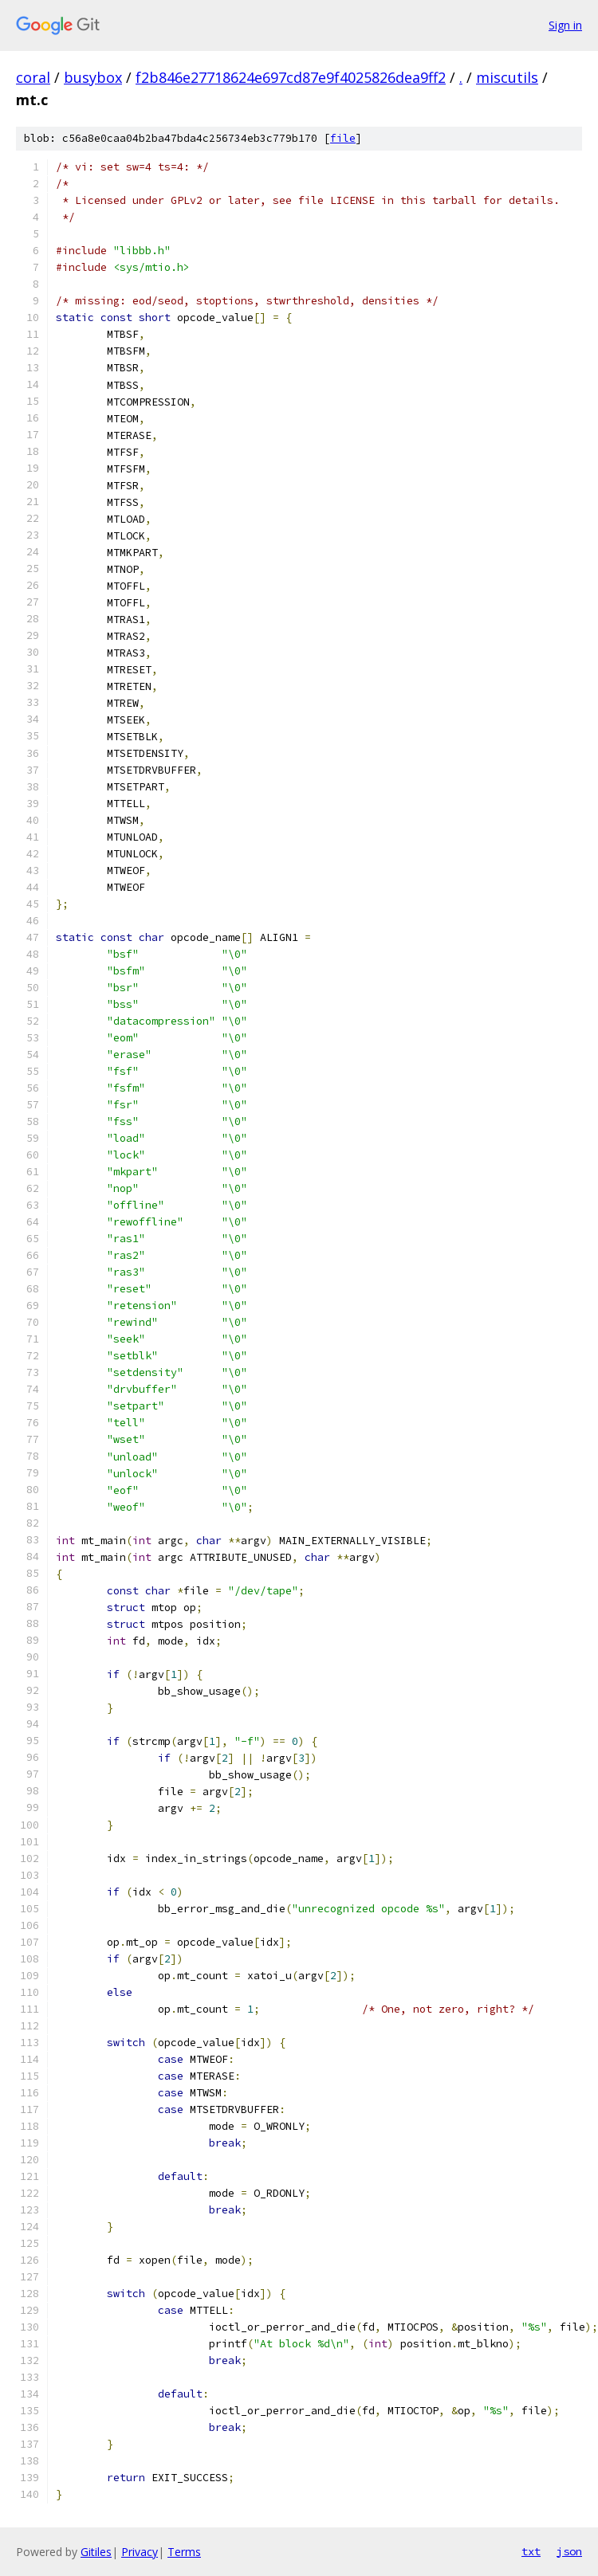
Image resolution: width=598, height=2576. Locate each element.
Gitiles (96, 2551)
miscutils (507, 77)
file (343, 138)
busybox (93, 77)
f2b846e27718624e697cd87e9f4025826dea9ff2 (291, 77)
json (569, 2551)
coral (33, 77)
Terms (184, 2551)
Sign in (565, 25)
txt (531, 2551)
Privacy (139, 2551)
